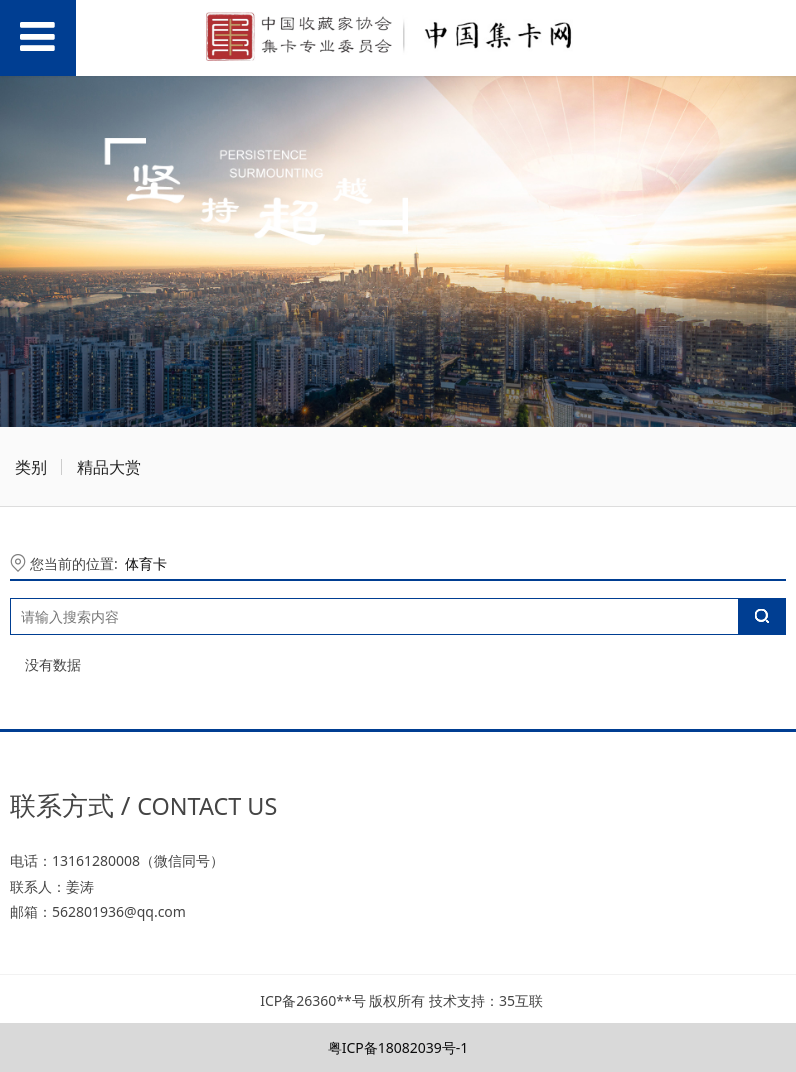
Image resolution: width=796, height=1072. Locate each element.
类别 (31, 467)
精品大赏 (109, 467)
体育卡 (146, 563)
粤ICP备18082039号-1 (398, 1047)
